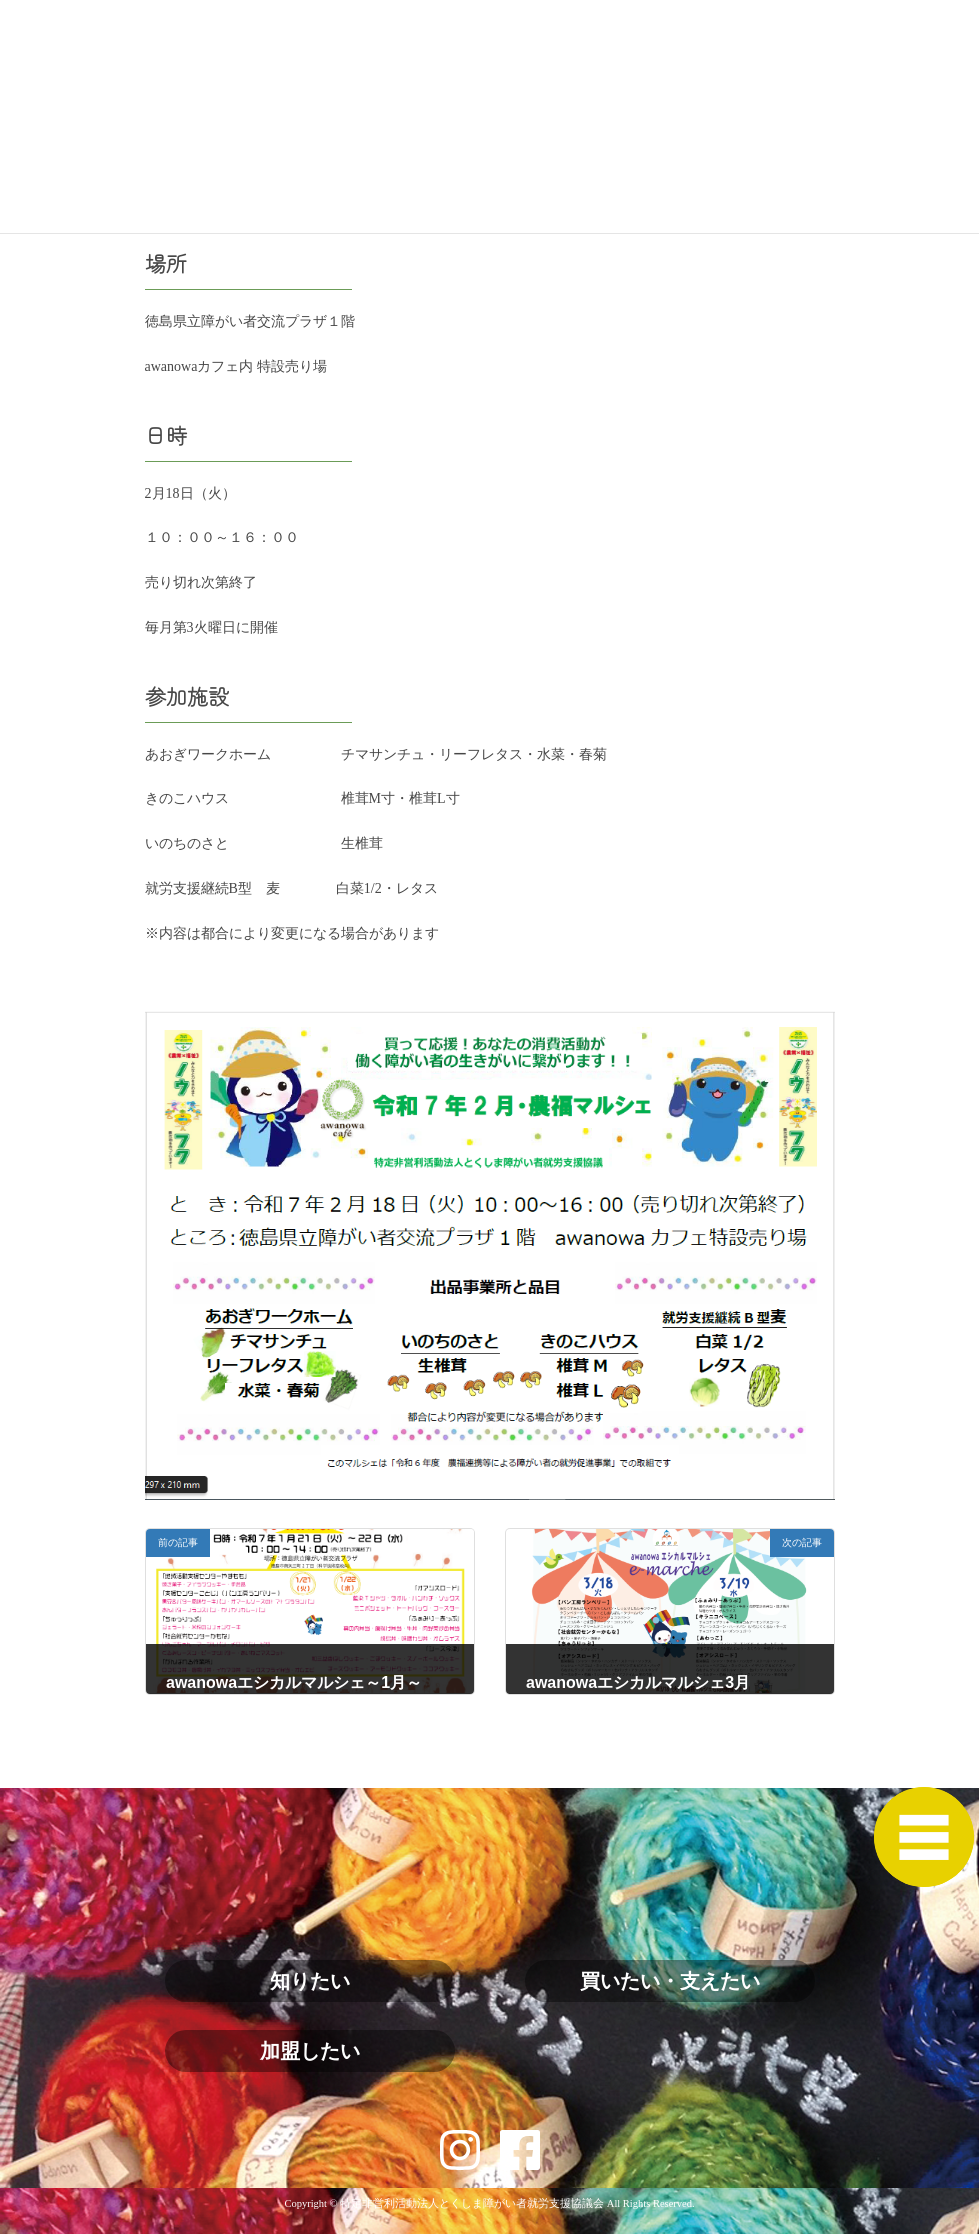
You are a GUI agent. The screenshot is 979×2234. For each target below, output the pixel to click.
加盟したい (310, 2051)
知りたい (310, 1981)
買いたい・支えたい (670, 1981)
